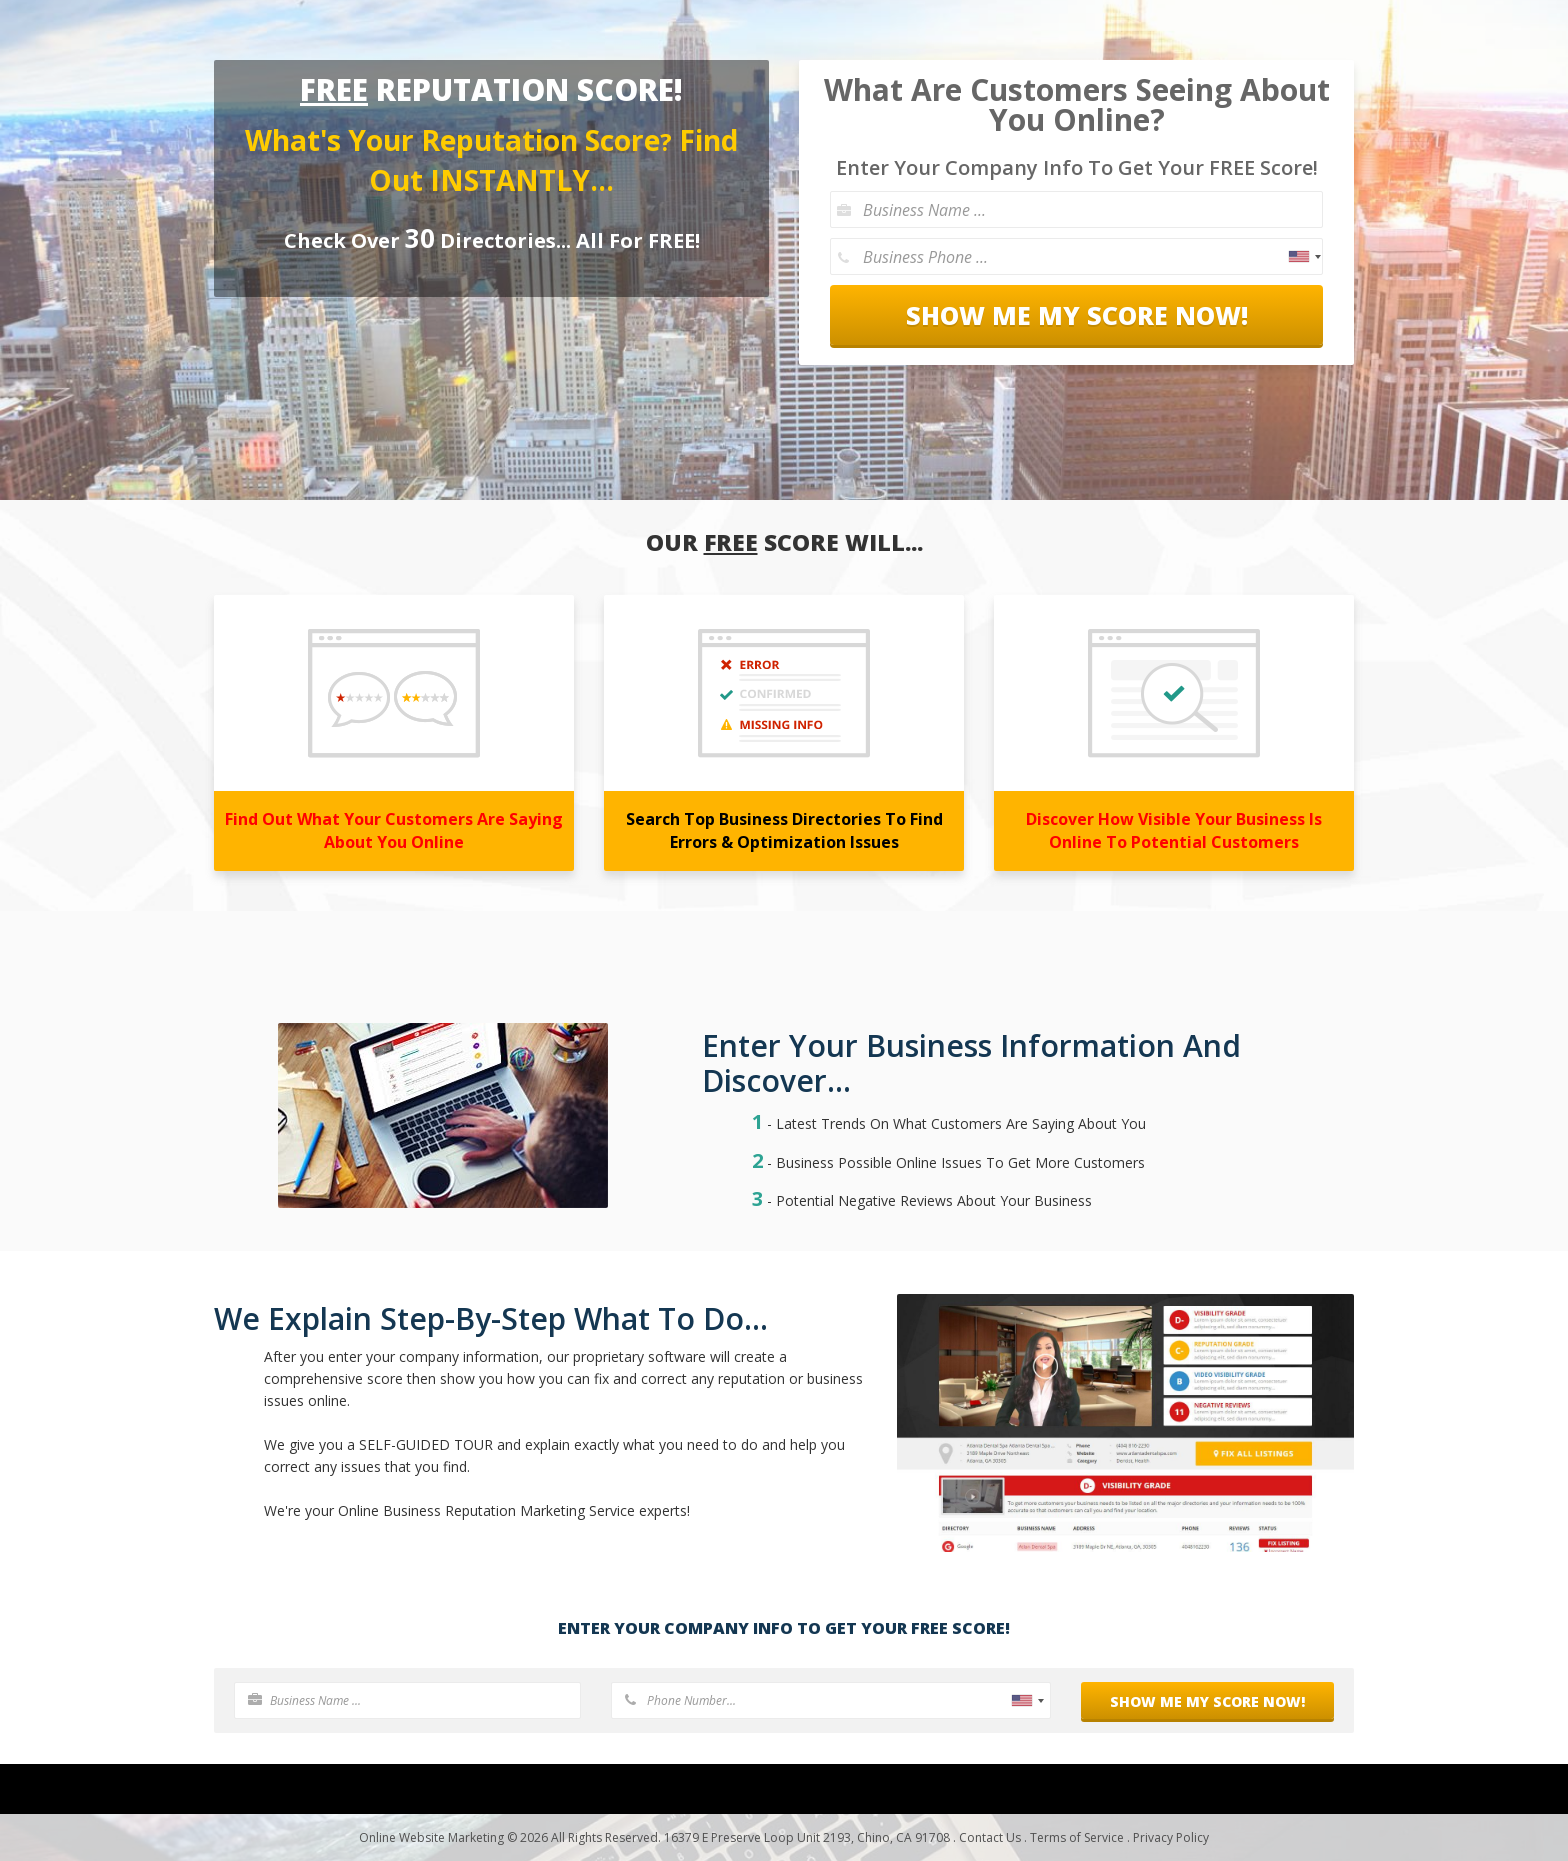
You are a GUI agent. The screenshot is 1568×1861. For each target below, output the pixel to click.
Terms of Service (1077, 1837)
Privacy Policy (1171, 1837)
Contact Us (990, 1837)
